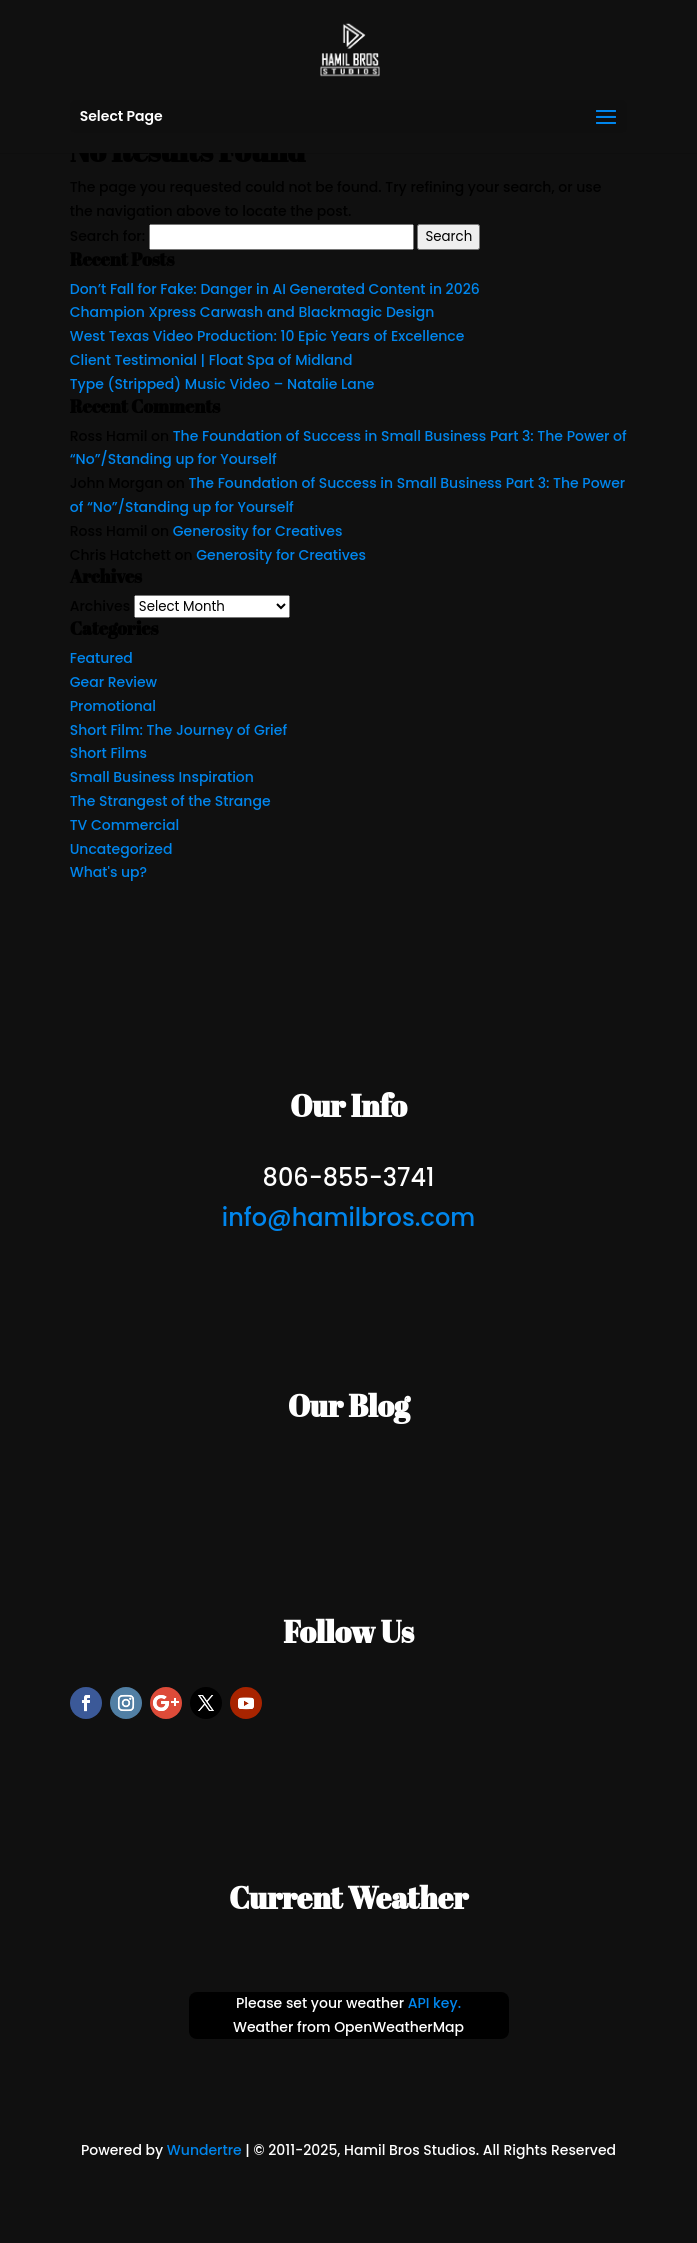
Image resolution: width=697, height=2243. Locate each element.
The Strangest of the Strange (170, 801)
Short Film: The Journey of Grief (178, 730)
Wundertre (204, 2150)
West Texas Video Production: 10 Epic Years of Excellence (267, 336)
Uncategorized (121, 849)
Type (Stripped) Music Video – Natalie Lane (222, 384)
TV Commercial (124, 825)
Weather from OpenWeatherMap (348, 2027)
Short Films (108, 753)
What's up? (108, 872)
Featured (101, 658)
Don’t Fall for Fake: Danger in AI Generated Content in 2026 (275, 289)
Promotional (113, 706)
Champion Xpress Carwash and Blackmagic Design (252, 312)
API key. (434, 2003)
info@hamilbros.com (348, 1217)
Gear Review (113, 682)
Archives (100, 606)
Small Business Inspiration (162, 777)
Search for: (107, 236)
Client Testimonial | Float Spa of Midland (211, 360)
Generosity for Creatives (258, 531)
